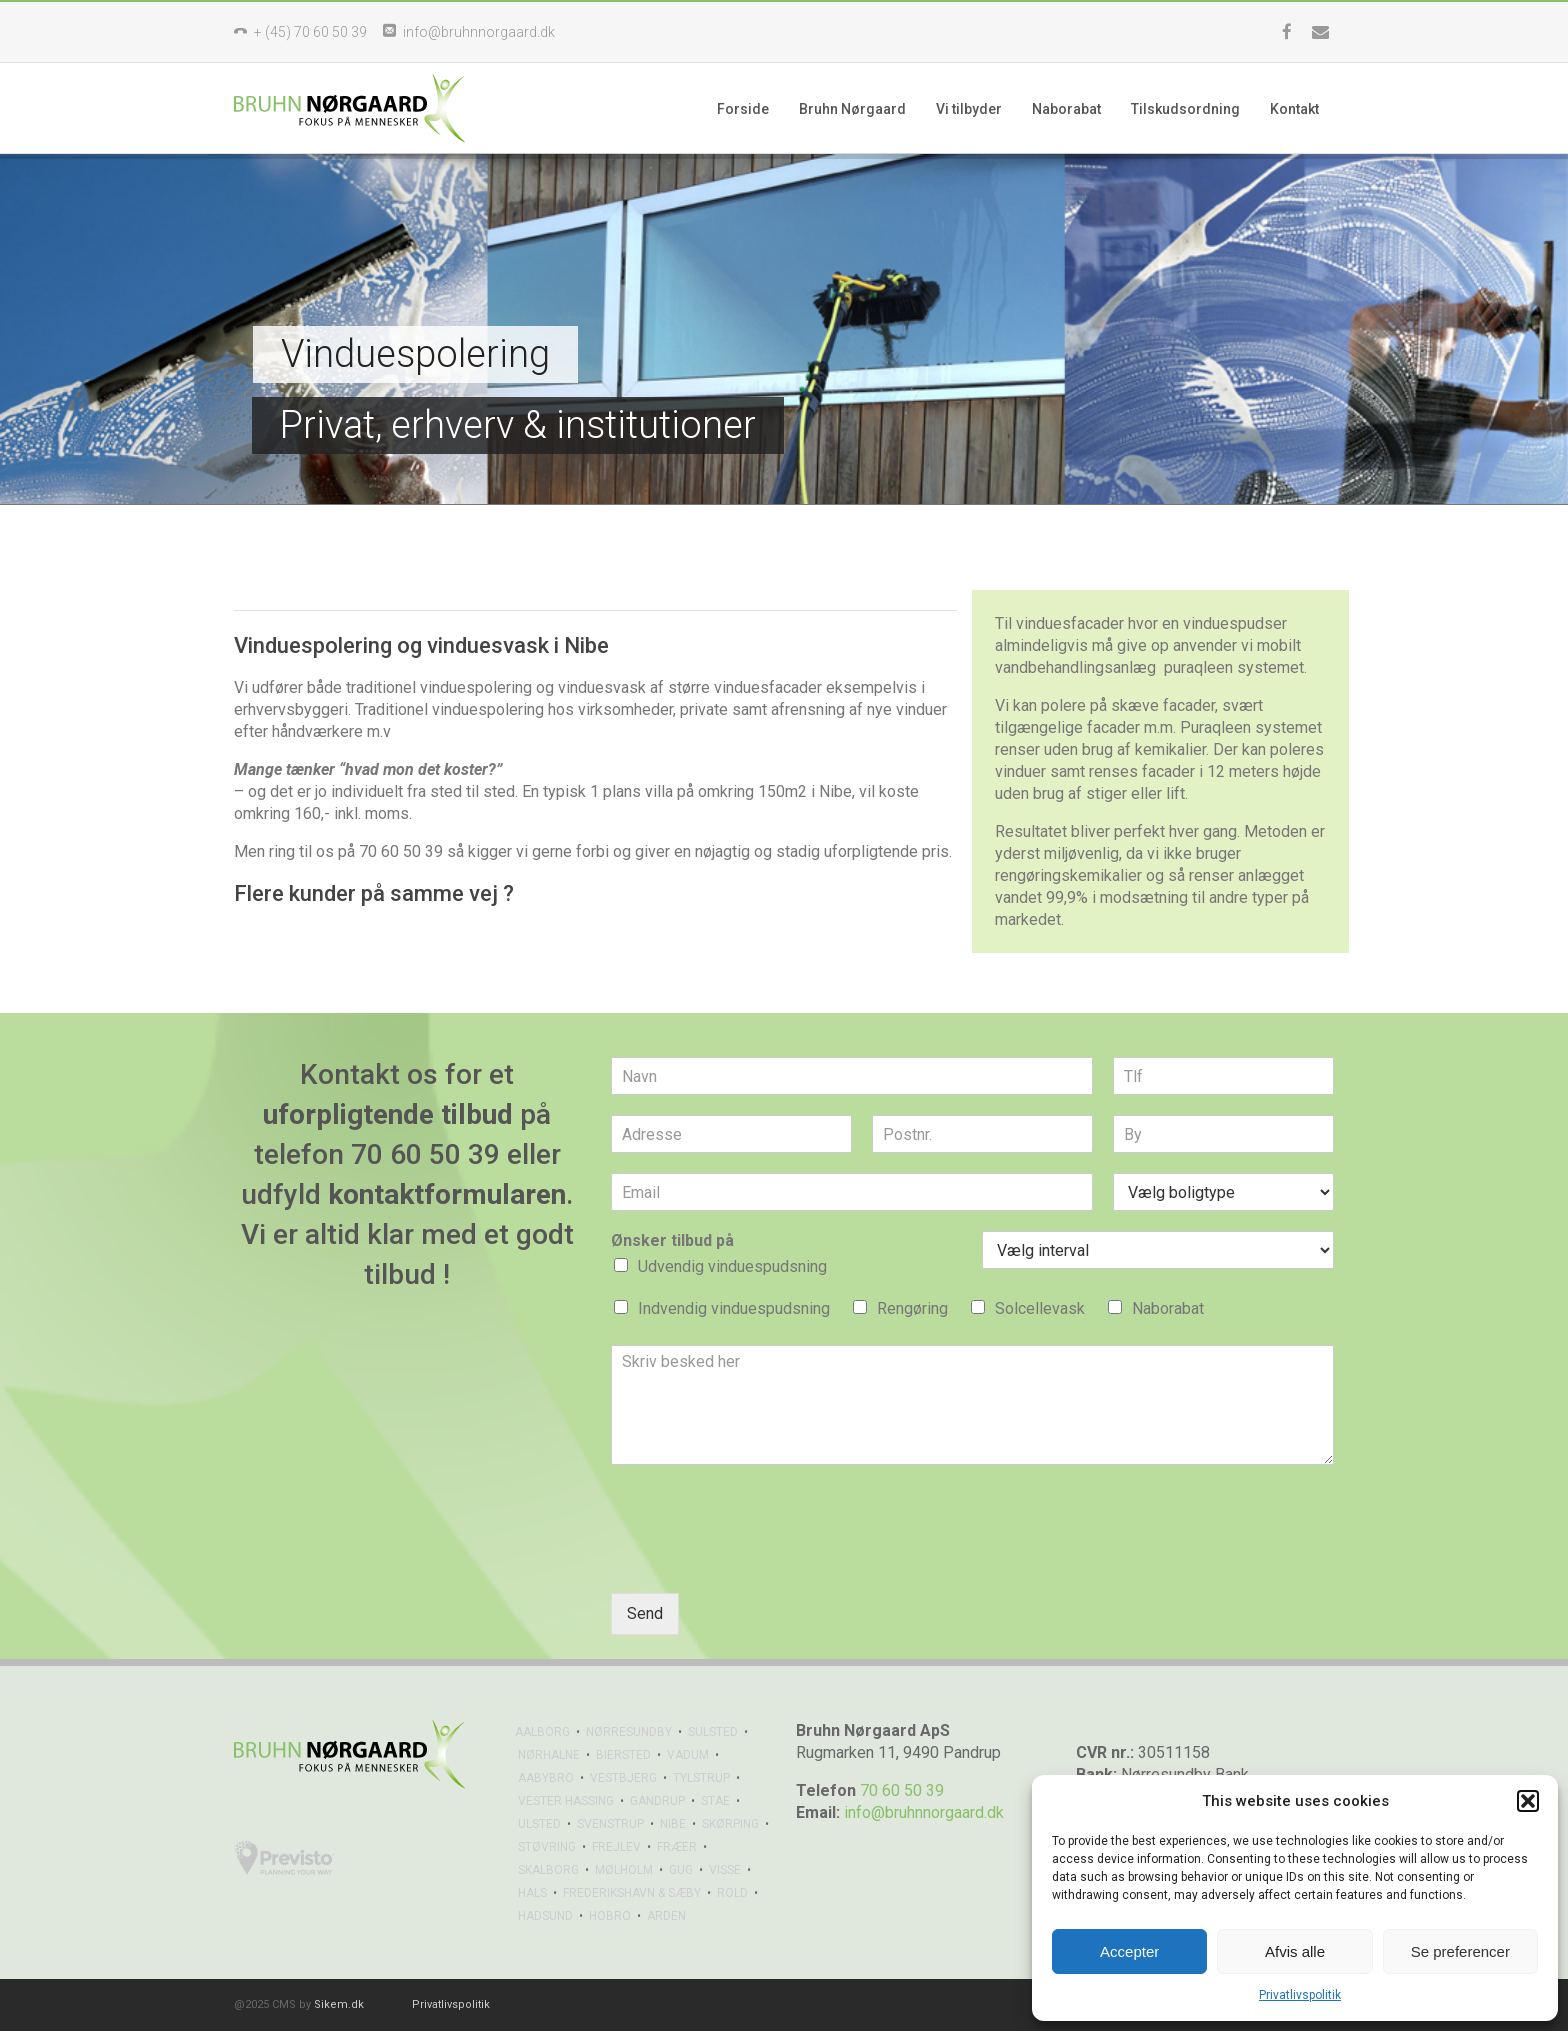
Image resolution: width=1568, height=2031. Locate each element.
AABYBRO (546, 1778)
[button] (1528, 1801)
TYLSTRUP (701, 1778)
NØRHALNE (549, 1755)
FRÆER (677, 1847)
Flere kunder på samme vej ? (374, 893)
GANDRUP (657, 1801)
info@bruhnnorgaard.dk (924, 1812)
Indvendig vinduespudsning (734, 1308)
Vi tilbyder (969, 109)
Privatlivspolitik (1300, 1995)
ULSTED (539, 1824)
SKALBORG (548, 1870)
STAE (715, 1801)
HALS (532, 1893)
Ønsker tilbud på (672, 1240)
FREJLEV (616, 1847)
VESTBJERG (623, 1778)
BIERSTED (623, 1755)
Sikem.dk (339, 2004)
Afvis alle (1295, 1951)
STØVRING (547, 1847)
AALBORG (542, 1732)
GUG (681, 1870)
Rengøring (912, 1308)
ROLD (732, 1893)
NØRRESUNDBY (629, 1732)
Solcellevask (1040, 1308)
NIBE (673, 1824)
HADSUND (545, 1916)
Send (645, 1613)
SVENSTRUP (610, 1824)
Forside (743, 109)
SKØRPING (730, 1824)
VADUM (688, 1755)
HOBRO (610, 1916)
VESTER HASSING (566, 1801)
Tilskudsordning (1185, 109)
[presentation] (763, 1560)
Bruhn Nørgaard (852, 109)
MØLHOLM (624, 1870)
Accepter (1129, 1951)
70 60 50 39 (902, 1790)
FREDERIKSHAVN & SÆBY (632, 1893)
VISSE (725, 1870)
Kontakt (1294, 109)
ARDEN (666, 1916)
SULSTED (713, 1732)
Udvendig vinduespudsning (732, 1266)
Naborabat (1066, 109)
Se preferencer (1460, 1951)
